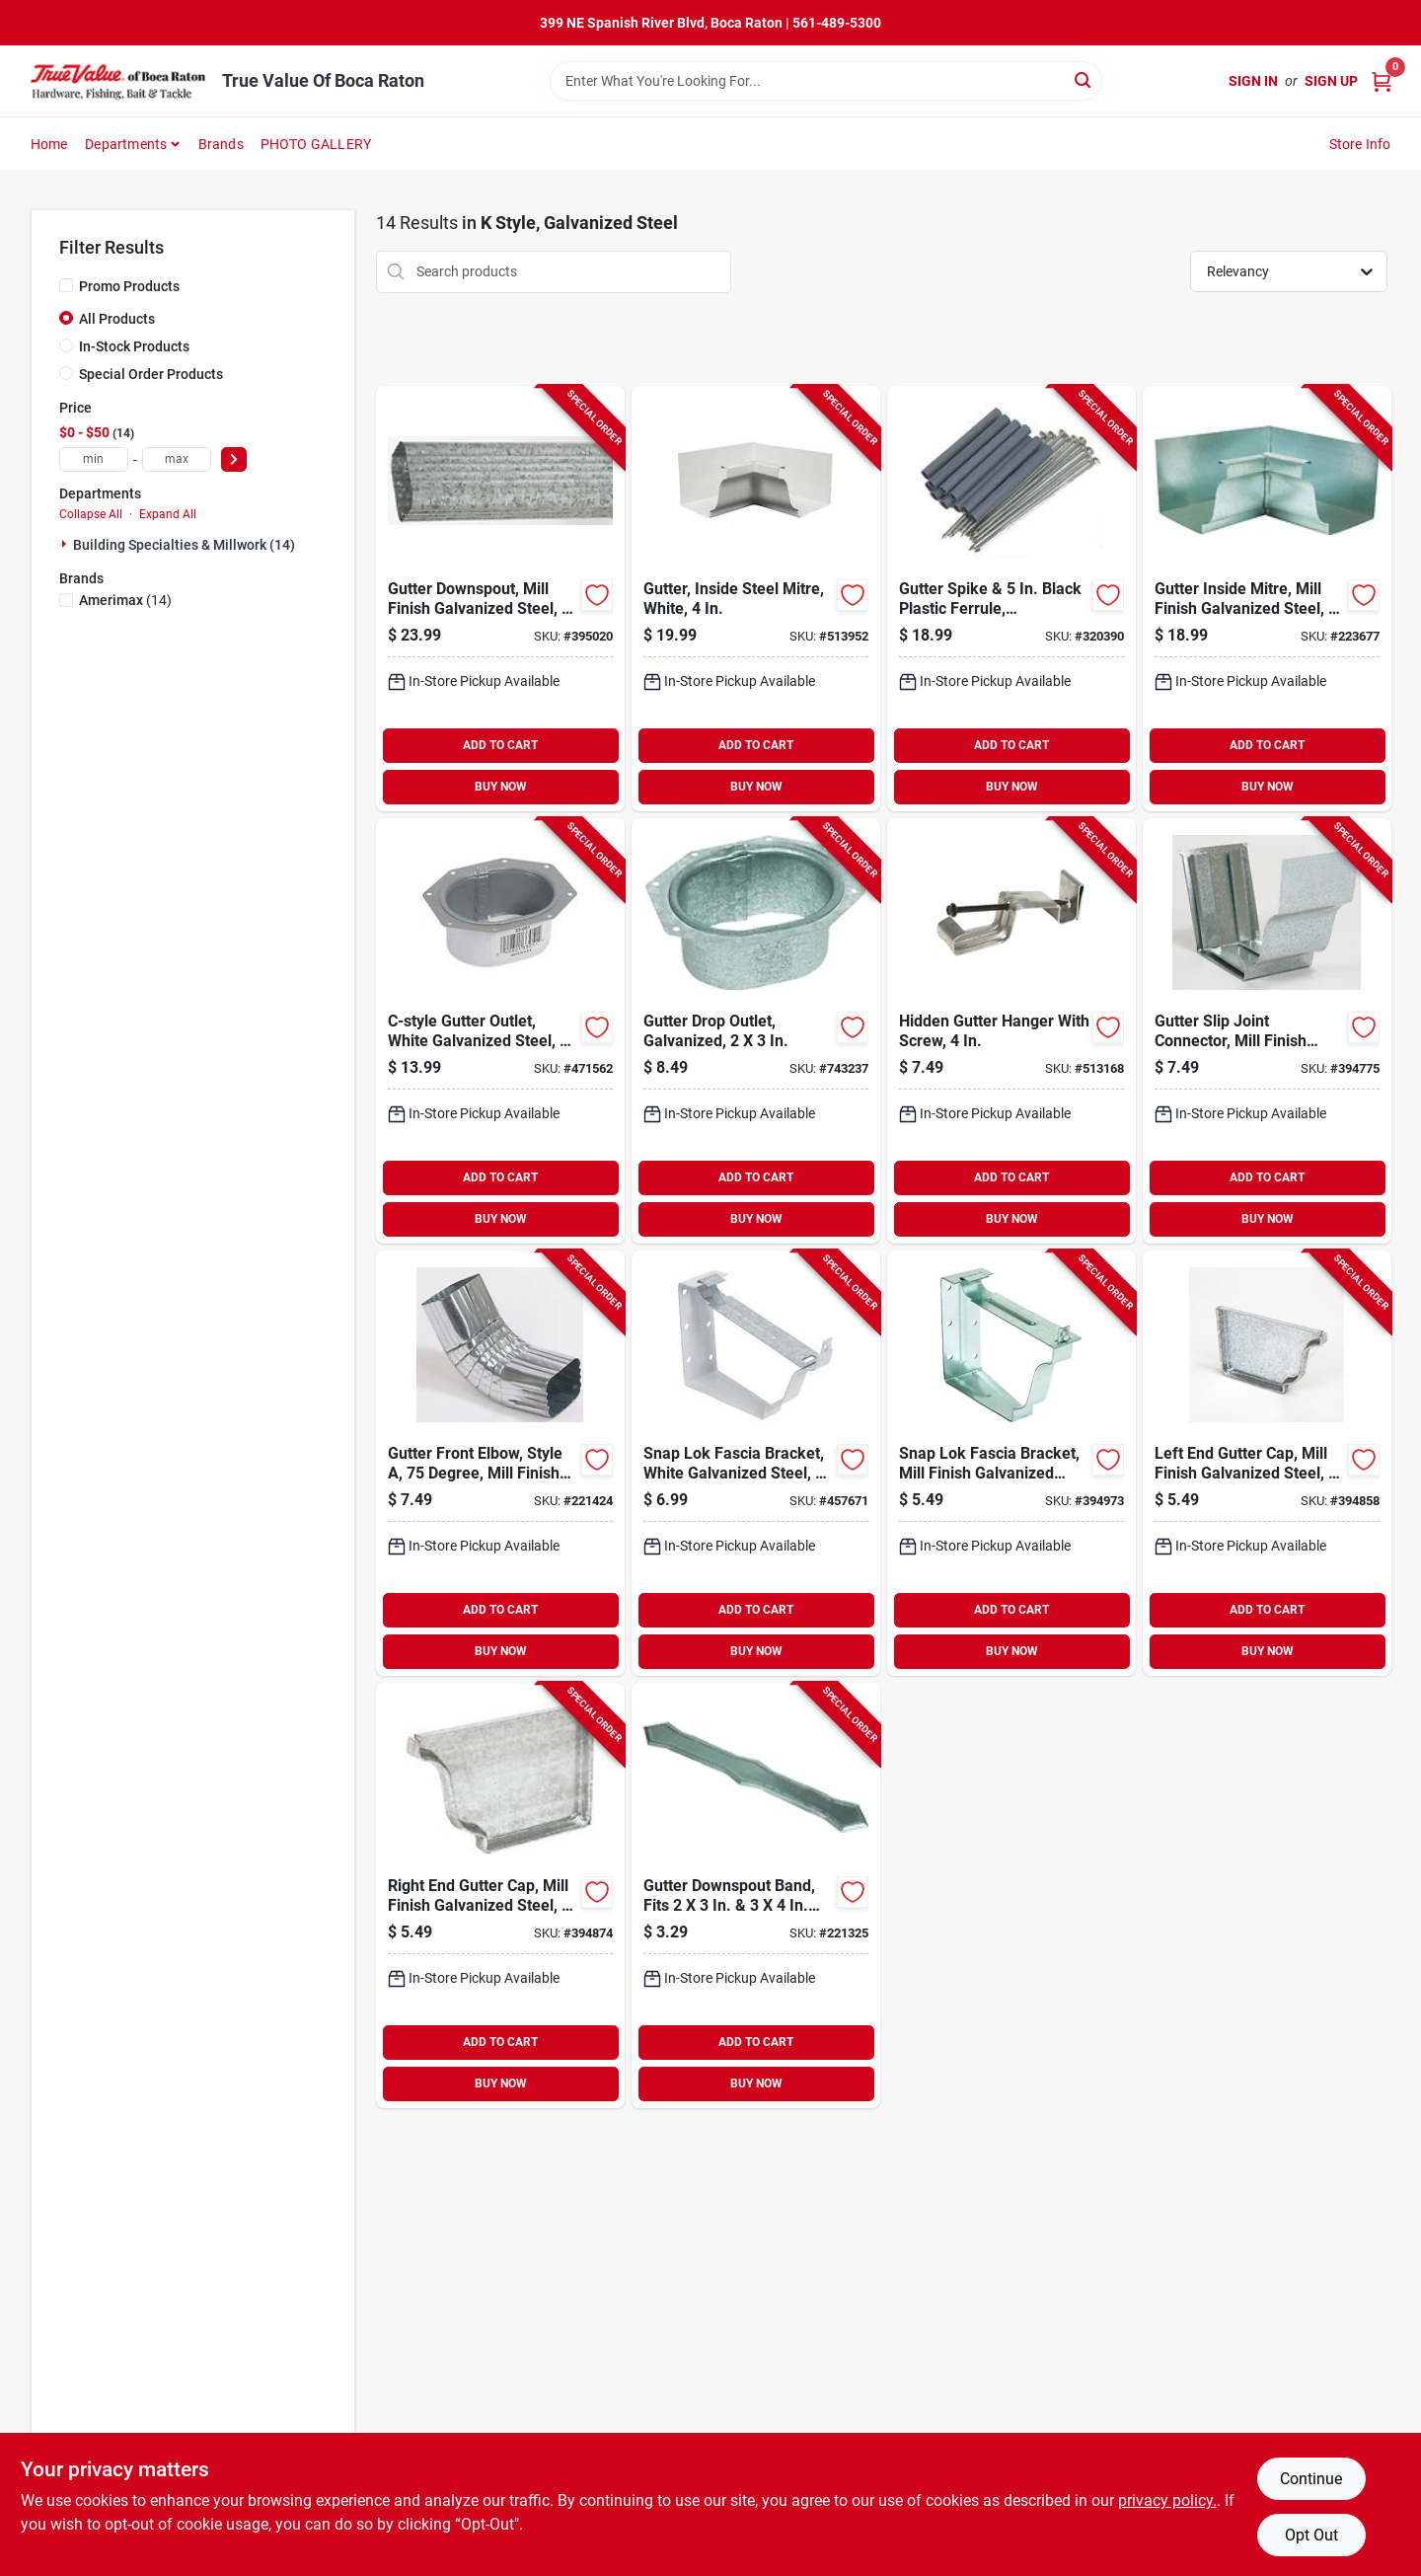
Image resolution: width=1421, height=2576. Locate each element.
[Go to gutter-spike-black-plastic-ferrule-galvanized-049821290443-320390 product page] (1011, 598)
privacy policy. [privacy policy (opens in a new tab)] (1167, 2500)
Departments (126, 144)
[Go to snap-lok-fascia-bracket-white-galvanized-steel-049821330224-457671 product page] (756, 1463)
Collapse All (90, 514)
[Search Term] (826, 81)
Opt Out (1311, 2535)
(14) (125, 600)
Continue (1311, 2478)
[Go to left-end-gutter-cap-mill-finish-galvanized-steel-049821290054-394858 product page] (1267, 1463)
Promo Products (129, 286)
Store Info (1360, 144)
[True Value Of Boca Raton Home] (119, 81)
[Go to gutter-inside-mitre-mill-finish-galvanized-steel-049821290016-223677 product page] (1267, 598)
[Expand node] (66, 544)
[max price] (176, 459)
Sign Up (1331, 81)
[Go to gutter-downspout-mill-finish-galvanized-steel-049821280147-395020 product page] (500, 598)
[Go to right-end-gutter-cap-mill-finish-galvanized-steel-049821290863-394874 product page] (500, 1895)
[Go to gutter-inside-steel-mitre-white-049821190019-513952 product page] (756, 598)
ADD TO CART (500, 745)
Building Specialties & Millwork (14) (184, 545)
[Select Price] (234, 459)
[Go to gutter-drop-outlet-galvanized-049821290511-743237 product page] (756, 1031)
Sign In (1253, 81)
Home (49, 144)
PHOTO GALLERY (316, 144)
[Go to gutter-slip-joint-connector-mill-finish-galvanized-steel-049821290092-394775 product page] (1267, 1031)
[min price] (93, 459)
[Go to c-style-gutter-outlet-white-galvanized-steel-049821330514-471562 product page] (500, 1031)
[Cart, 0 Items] (1381, 81)
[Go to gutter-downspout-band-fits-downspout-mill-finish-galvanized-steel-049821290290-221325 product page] (756, 1895)
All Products (117, 319)
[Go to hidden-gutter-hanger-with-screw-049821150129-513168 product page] (1011, 1031)
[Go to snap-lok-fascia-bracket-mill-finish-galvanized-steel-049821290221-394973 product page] (1011, 1463)
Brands (221, 144)
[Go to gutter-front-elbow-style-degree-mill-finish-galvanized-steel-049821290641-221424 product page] (500, 1463)
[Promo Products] (66, 285)
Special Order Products (151, 374)
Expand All (167, 514)
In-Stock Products (134, 346)
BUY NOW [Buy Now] (501, 787)
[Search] (1084, 79)
